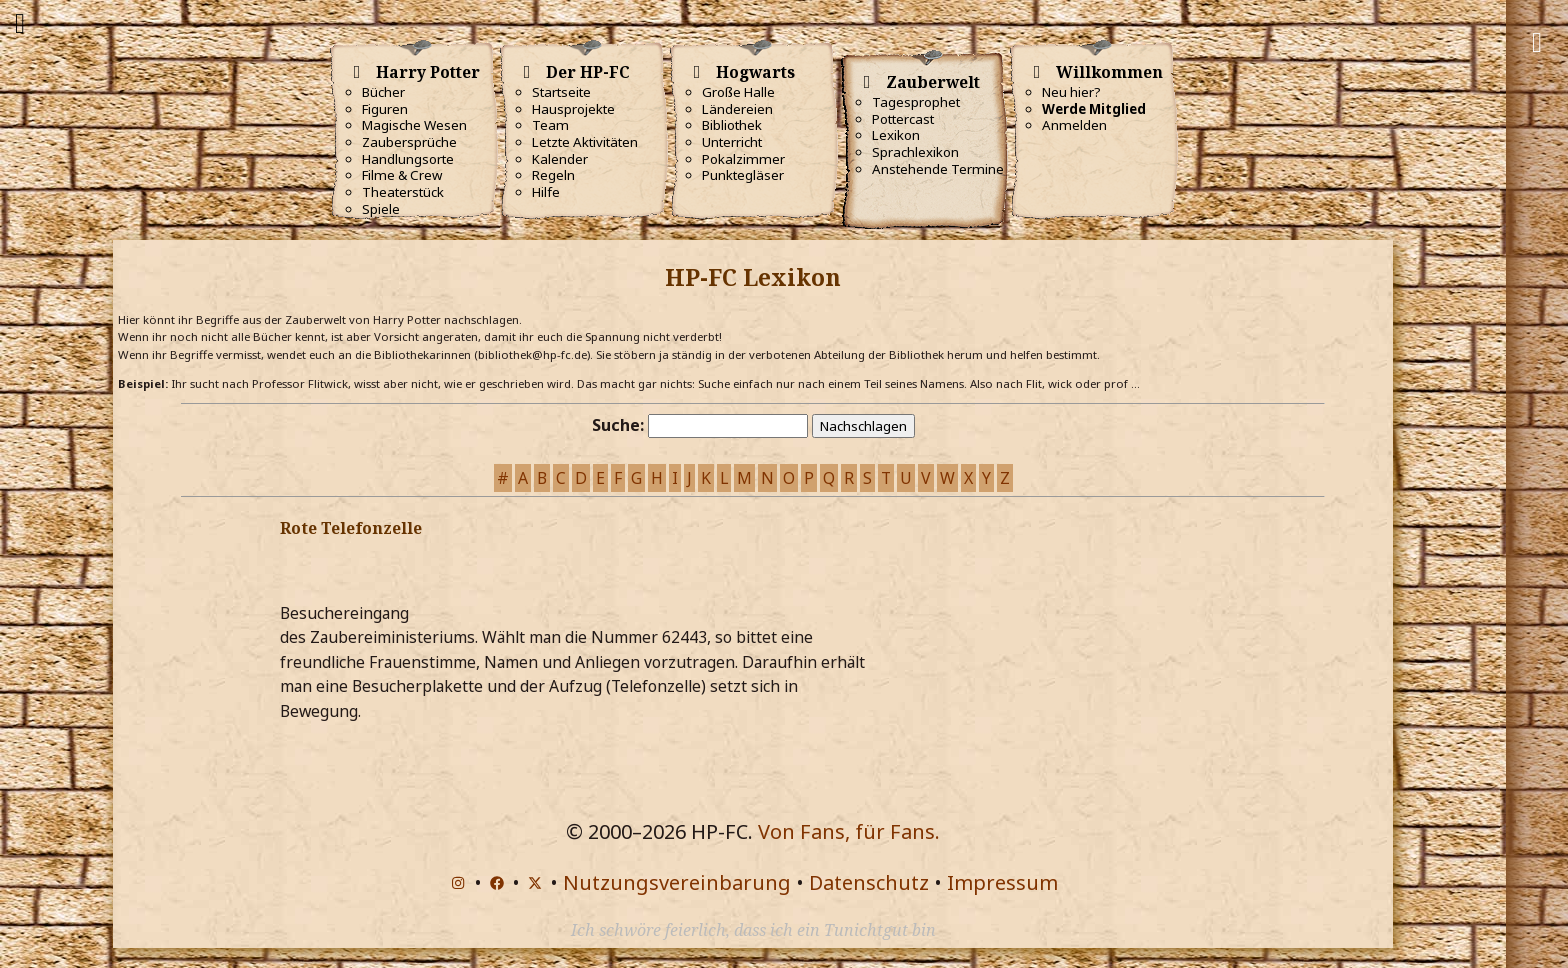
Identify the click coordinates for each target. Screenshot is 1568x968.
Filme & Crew (402, 175)
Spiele (381, 209)
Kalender (560, 159)
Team (550, 125)
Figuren (385, 109)
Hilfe (546, 192)
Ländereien (737, 109)
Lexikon (896, 135)
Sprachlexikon (915, 152)
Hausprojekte (573, 109)
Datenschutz (869, 882)
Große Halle (738, 92)
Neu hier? (1071, 92)
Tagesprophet (916, 102)
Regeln (553, 175)
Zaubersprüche (409, 142)
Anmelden (1074, 125)
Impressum (1002, 882)
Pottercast (903, 119)
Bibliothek (732, 125)
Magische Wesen (414, 125)
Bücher (383, 92)
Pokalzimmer (743, 159)
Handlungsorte (408, 159)
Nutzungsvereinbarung (677, 882)
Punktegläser (743, 175)
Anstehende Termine (938, 169)
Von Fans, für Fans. (849, 831)
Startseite (561, 92)
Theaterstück (403, 192)
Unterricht (732, 142)
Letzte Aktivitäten (585, 142)
